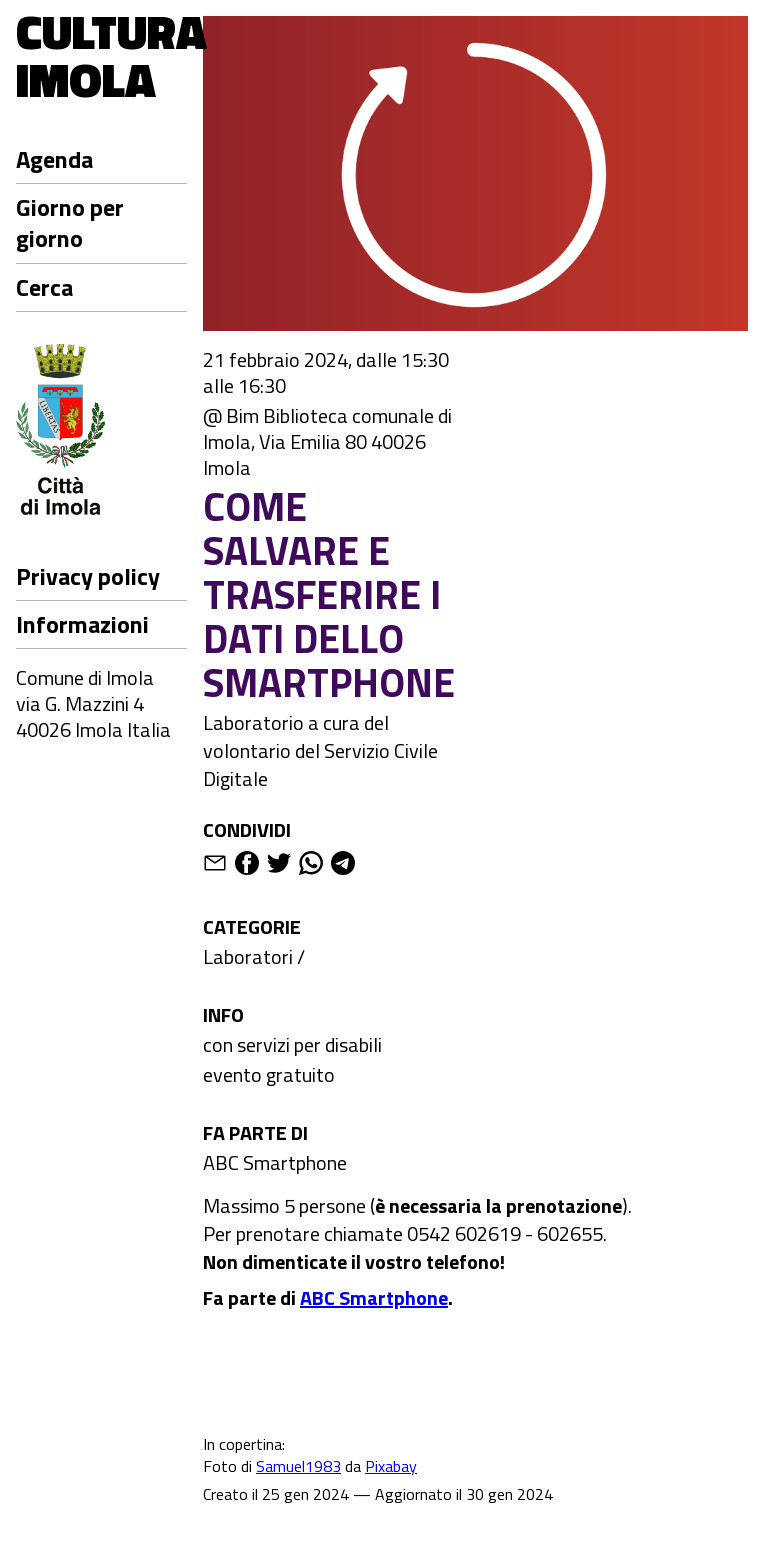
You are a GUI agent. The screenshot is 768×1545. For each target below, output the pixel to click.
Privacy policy (88, 576)
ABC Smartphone (275, 1162)
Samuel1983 (298, 1466)
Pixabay (391, 1466)
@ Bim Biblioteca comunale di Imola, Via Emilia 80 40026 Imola (327, 442)
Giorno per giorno (70, 222)
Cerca (44, 287)
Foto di (229, 1466)
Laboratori (248, 956)
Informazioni (82, 624)
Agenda (54, 159)
